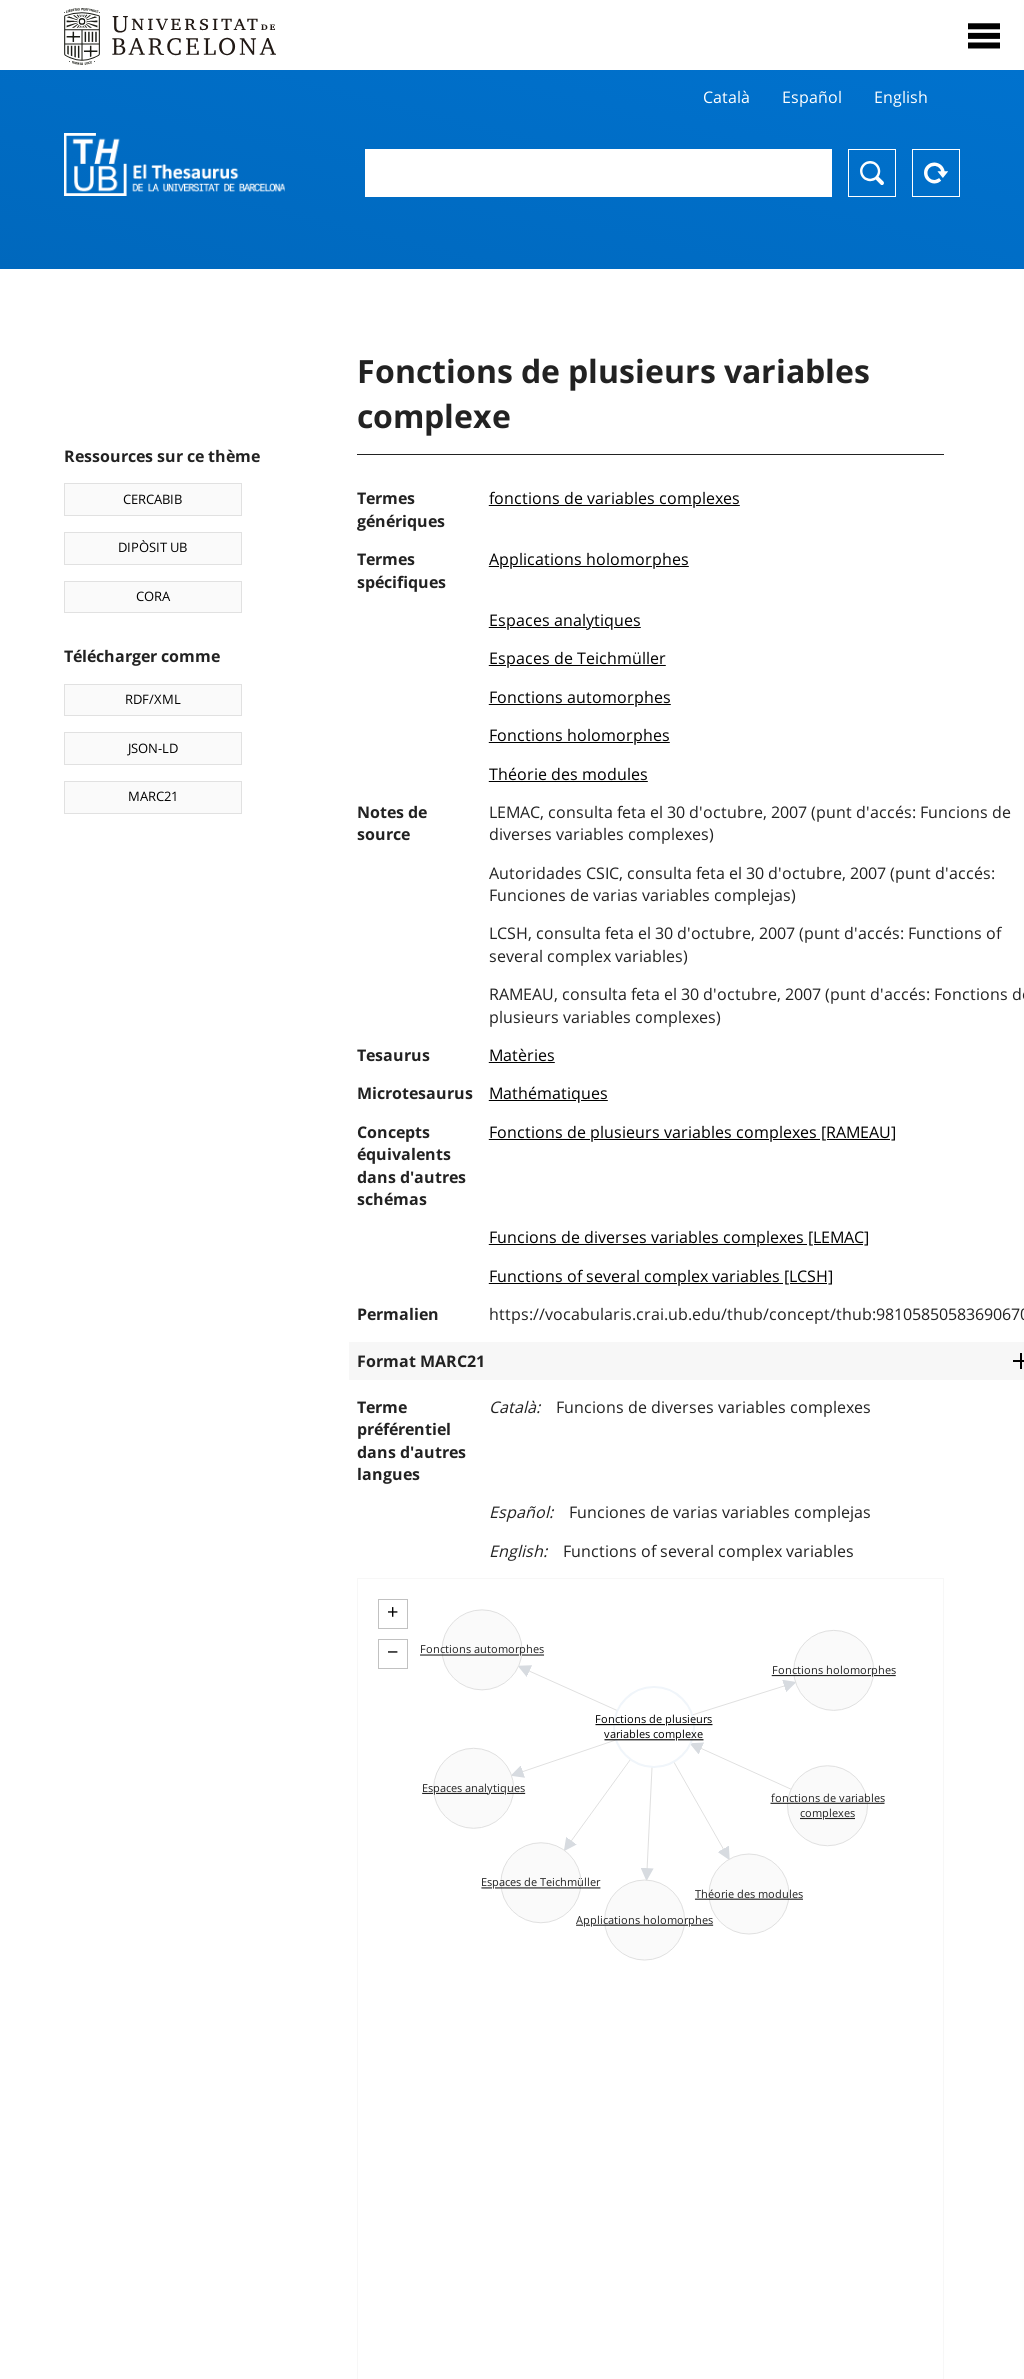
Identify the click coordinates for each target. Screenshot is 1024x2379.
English (901, 97)
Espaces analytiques (565, 620)
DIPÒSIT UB (152, 547)
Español (812, 97)
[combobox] (598, 173)
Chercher (872, 173)
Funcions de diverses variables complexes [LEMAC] (679, 1237)
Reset (936, 173)
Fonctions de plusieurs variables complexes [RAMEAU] (692, 1132)
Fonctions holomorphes (579, 735)
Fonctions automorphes (580, 697)
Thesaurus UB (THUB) (174, 165)
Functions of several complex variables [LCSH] (661, 1276)
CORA (153, 596)
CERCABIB (152, 499)
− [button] (392, 1652)
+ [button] (392, 1612)
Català (726, 97)
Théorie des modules (568, 774)
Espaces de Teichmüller (577, 658)
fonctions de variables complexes (614, 498)
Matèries (522, 1055)
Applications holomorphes (589, 559)
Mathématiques (548, 1093)
